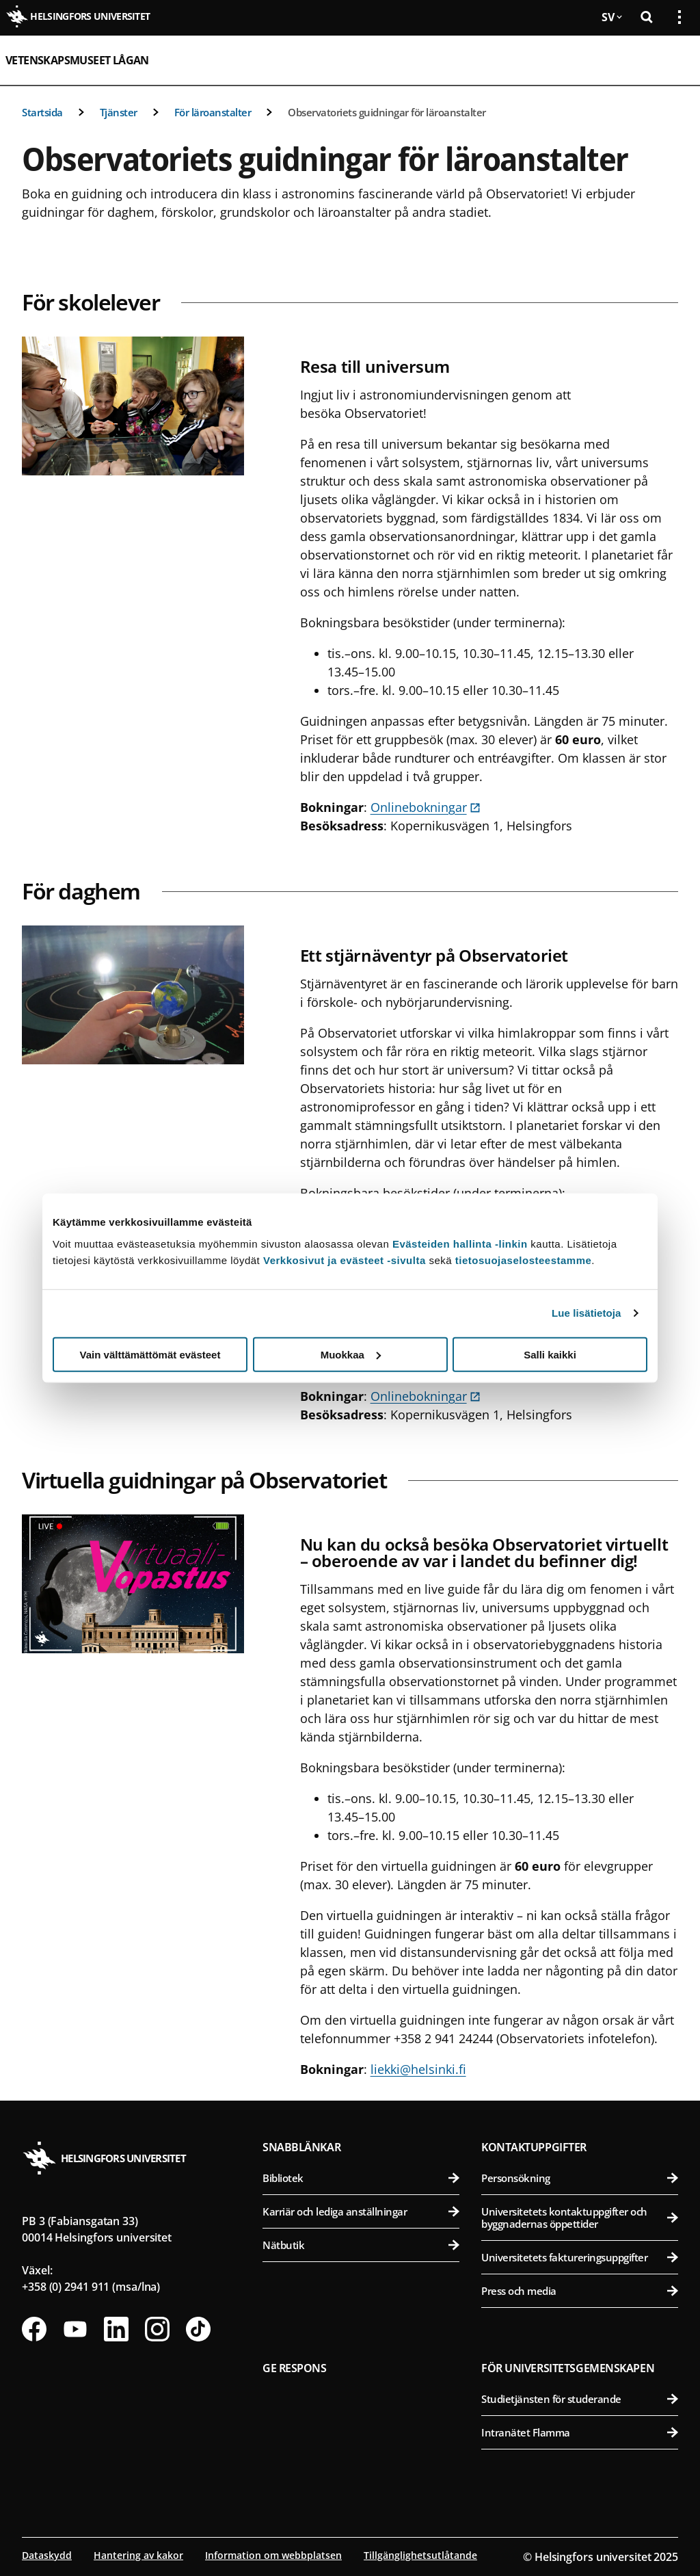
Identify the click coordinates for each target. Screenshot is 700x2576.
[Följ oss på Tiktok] (198, 2329)
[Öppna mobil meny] (674, 60)
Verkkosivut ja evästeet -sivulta (344, 1259)
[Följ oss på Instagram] (157, 2329)
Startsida (42, 112)
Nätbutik (360, 2245)
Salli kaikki (550, 1354)
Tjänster (118, 112)
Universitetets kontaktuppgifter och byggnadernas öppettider (579, 2218)
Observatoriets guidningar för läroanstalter (387, 112)
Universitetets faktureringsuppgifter (579, 2257)
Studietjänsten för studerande (579, 2399)
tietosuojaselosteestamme (523, 1259)
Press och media (579, 2291)
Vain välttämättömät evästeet (150, 1354)
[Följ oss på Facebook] (34, 2329)
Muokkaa (351, 1354)
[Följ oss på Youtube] (75, 2329)
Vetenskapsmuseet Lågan (77, 60)
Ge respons (294, 2368)
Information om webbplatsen (273, 2555)
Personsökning (579, 2178)
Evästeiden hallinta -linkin (460, 1243)
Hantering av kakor (138, 2555)
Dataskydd (47, 2555)
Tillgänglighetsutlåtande (420, 2555)
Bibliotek (360, 2178)
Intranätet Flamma (579, 2432)
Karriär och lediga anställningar (360, 2211)
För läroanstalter (213, 112)
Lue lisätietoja (586, 1313)
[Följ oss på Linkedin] (116, 2329)
